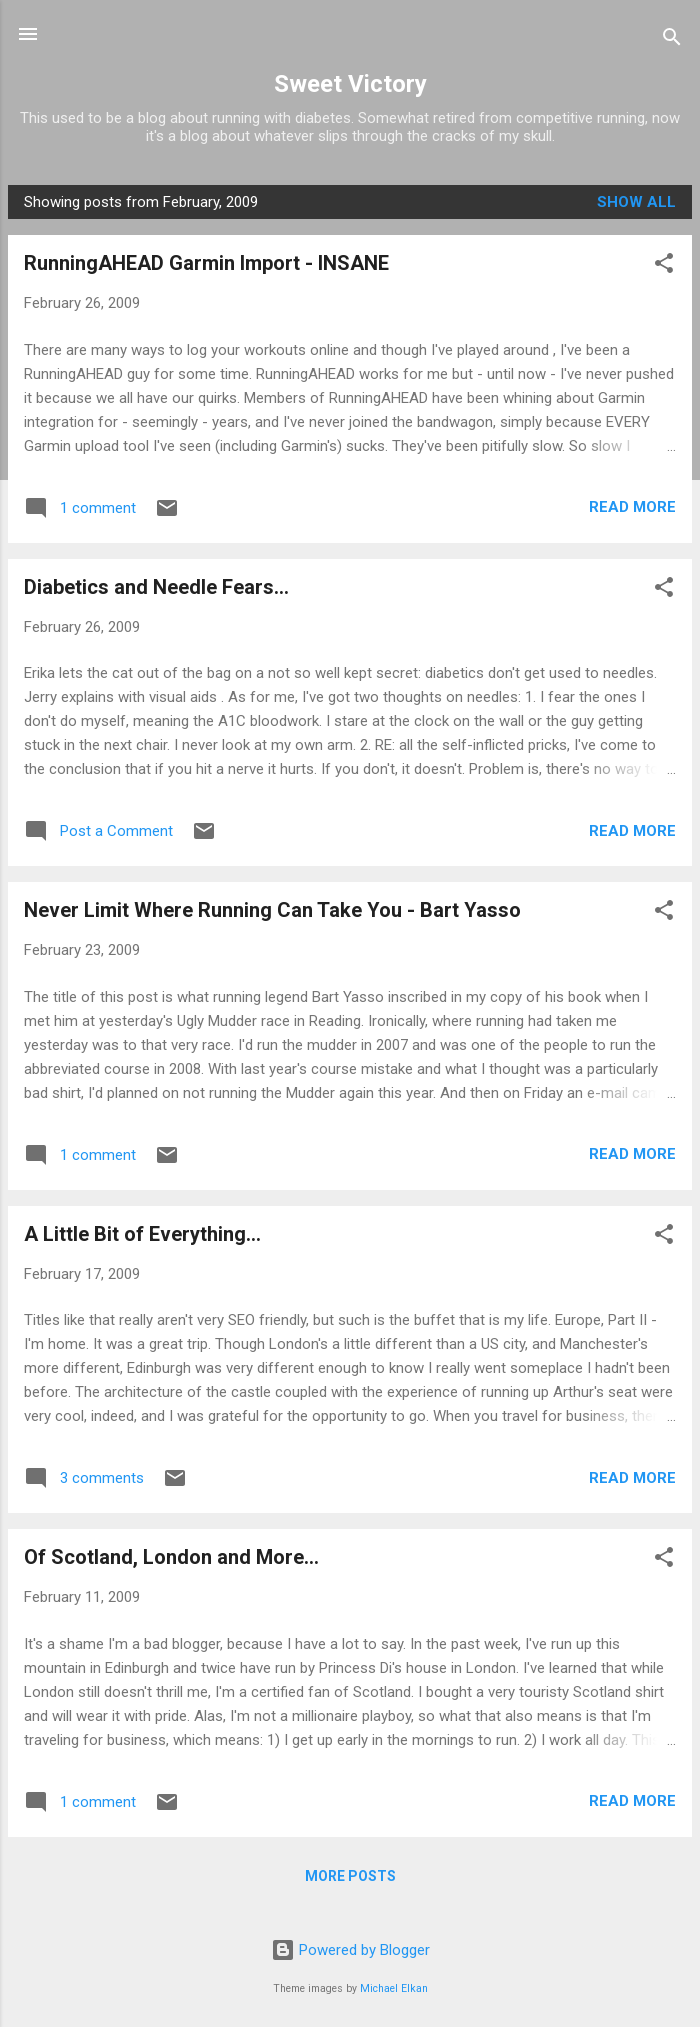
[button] (664, 266)
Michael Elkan (394, 1988)
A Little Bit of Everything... (142, 1234)
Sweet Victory (350, 84)
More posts (350, 1876)
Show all (636, 202)
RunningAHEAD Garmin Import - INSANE (206, 263)
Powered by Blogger (350, 1950)
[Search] (672, 40)
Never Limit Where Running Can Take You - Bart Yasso (272, 910)
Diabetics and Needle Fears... (156, 587)
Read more (632, 507)
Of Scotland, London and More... (171, 1557)
